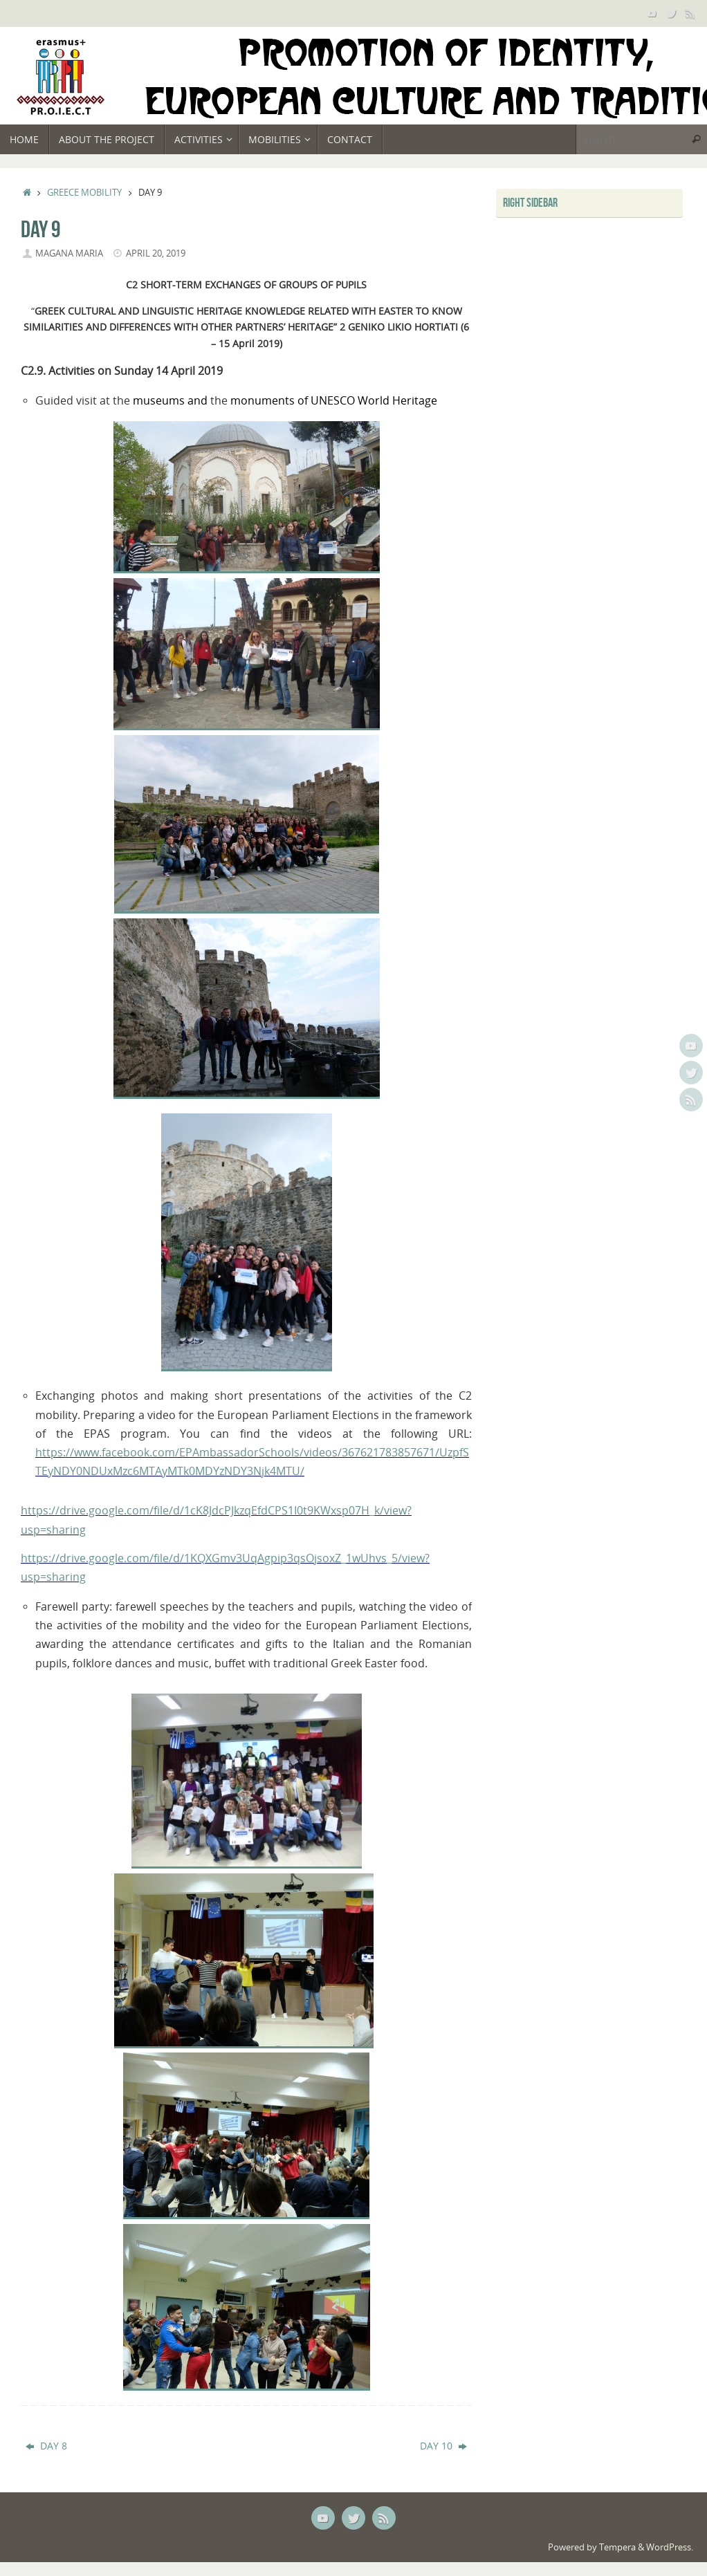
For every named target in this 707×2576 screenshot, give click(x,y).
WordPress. (669, 2547)
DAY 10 (443, 2445)
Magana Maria (69, 253)
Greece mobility (84, 192)
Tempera (617, 2547)
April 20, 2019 (155, 253)
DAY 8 (46, 2445)
